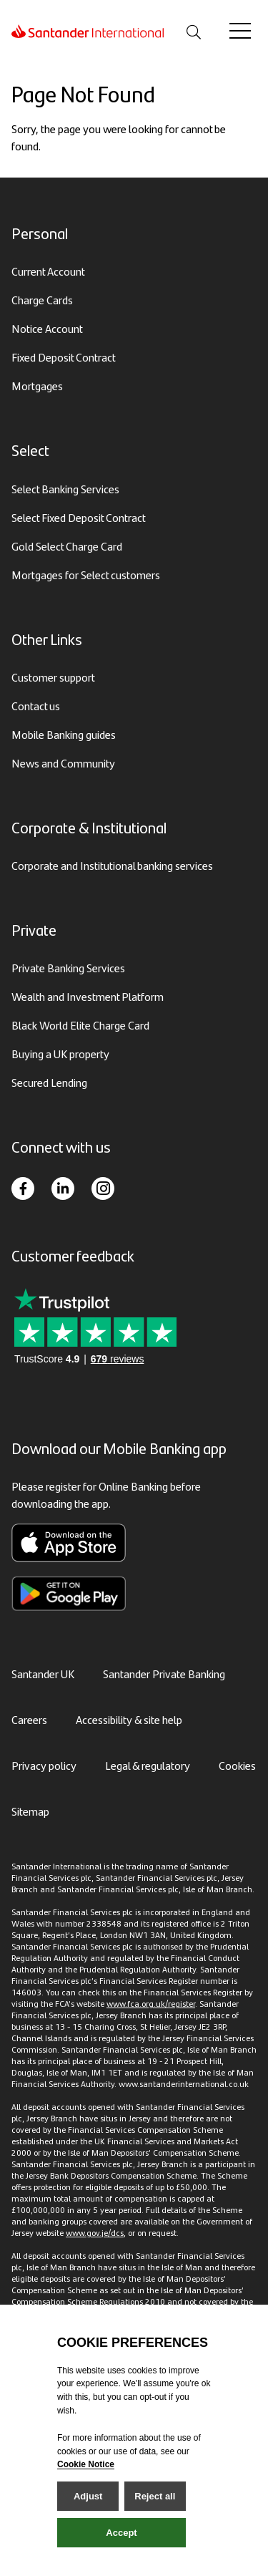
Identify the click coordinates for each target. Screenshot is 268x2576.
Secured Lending (49, 1082)
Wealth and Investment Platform (87, 996)
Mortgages (37, 385)
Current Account (48, 271)
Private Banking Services (68, 967)
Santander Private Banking (164, 1673)
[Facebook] (22, 1188)
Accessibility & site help (129, 1719)
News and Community (63, 763)
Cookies (237, 1765)
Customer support (53, 677)
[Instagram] (102, 1188)
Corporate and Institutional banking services (112, 865)
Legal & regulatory (147, 1765)
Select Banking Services (65, 488)
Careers (29, 1719)
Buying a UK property (60, 1053)
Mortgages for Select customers (85, 574)
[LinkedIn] (62, 1188)
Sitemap (30, 1811)
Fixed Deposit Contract (63, 357)
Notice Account (47, 328)
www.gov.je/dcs (95, 2232)
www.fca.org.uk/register (150, 2003)
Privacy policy (43, 1765)
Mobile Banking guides (63, 734)
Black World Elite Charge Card (80, 1025)
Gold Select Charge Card (66, 546)
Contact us (35, 705)
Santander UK (42, 1673)
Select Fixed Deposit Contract (78, 517)
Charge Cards (42, 299)
